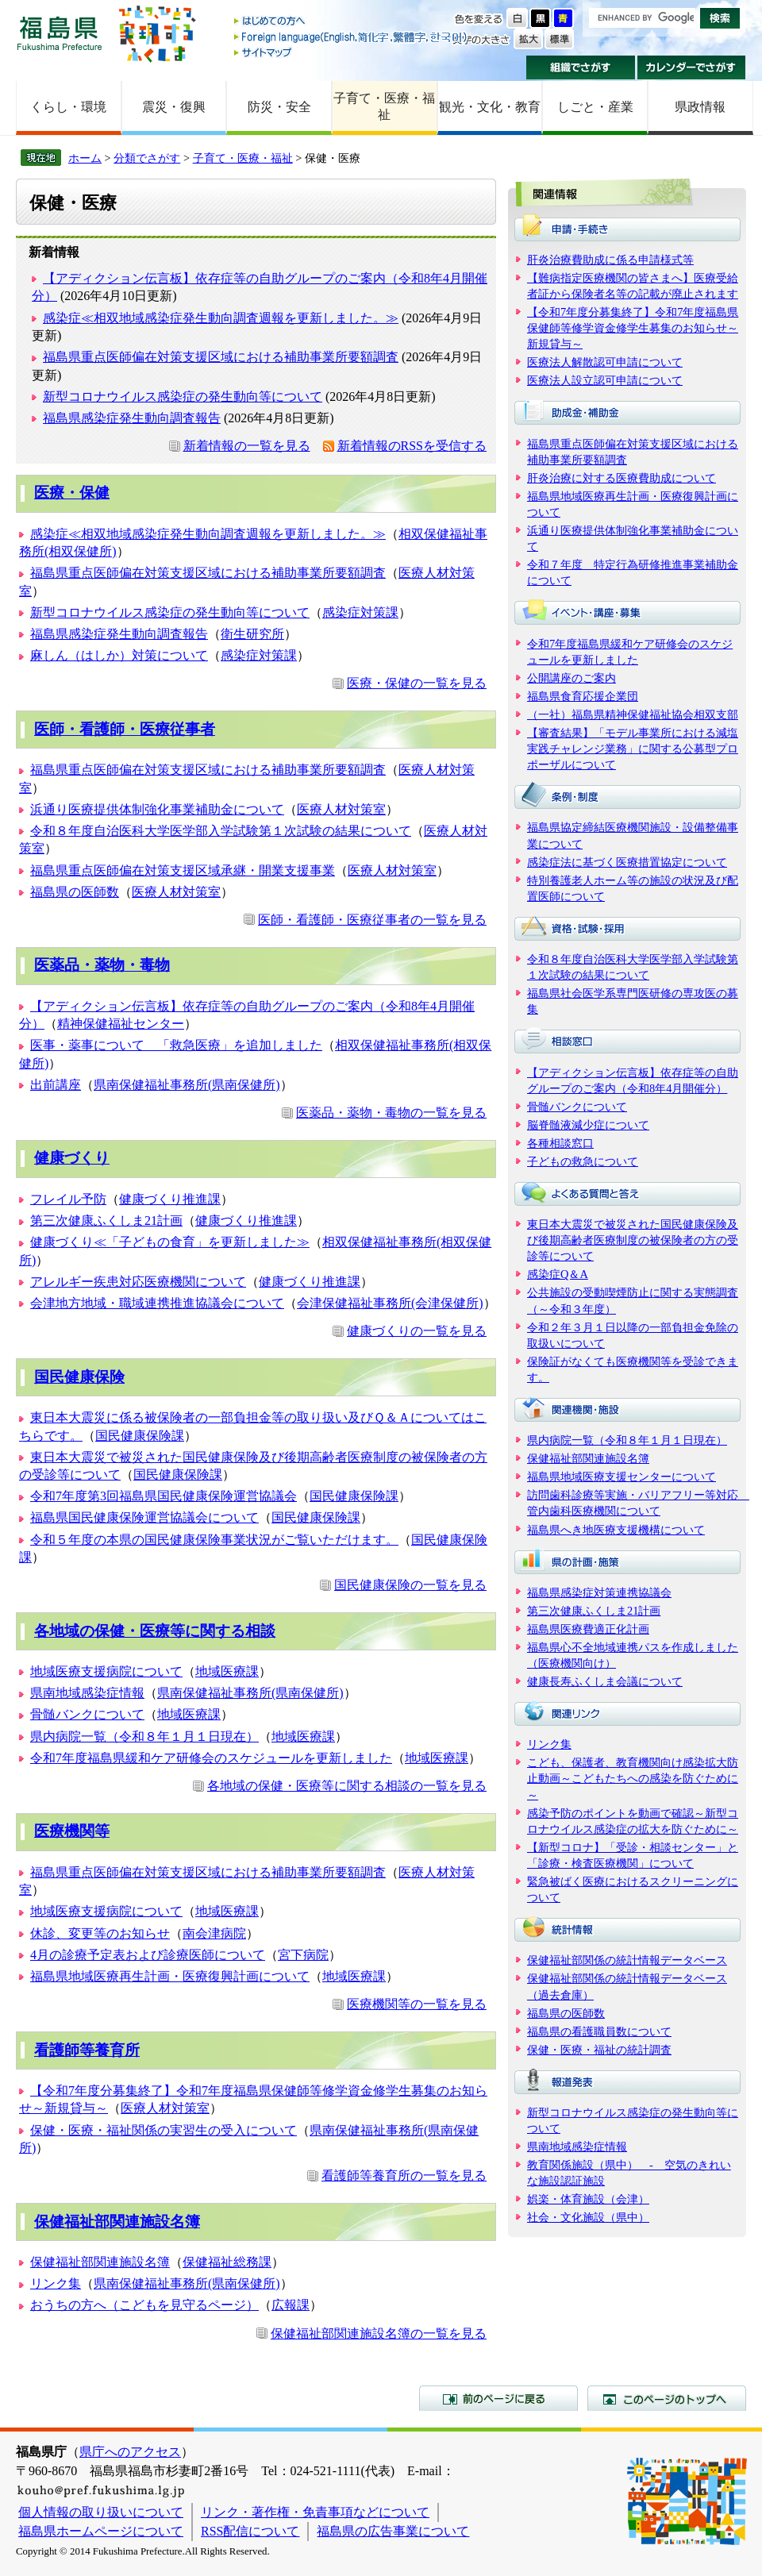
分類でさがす (147, 158)
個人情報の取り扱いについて (100, 2512)
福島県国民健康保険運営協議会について (144, 1517)
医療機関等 (72, 1831)
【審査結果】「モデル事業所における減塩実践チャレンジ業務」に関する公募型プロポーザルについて (632, 748)
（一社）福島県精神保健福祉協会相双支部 (632, 714)
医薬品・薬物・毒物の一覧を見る (391, 1112)
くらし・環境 (68, 107)
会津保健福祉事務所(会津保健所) (390, 1303)
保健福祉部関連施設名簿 (117, 2221)
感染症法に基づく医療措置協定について (627, 862)
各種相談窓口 (560, 1143)
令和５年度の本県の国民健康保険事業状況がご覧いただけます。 (214, 1539)
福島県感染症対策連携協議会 (599, 1592)
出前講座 (55, 1085)
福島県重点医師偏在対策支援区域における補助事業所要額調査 (220, 357)
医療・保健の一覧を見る (417, 683)
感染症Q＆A (557, 1274)
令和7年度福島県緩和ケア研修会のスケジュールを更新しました (211, 1758)
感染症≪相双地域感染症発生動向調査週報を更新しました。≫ (220, 318)
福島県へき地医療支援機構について (616, 1529)
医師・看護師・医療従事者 (124, 729)
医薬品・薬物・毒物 (102, 965)
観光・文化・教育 (490, 107)
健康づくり (72, 1157)
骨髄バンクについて (87, 1714)
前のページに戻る (498, 2398)
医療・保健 (72, 492)
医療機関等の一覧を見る (417, 2004)
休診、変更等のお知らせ (100, 1933)
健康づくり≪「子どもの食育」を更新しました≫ (170, 1242)
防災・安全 (279, 107)
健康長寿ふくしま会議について (605, 1681)
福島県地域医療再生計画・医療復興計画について (170, 1976)
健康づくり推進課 (170, 1199)
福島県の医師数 (74, 892)
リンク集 (55, 2283)
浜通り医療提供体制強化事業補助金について (157, 809)
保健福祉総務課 (227, 2262)
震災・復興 (174, 107)
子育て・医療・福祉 (384, 106)
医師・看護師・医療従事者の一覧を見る (372, 919)
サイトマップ (352, 52)
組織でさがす (580, 67)
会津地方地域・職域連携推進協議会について (157, 1303)
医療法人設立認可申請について (605, 380)
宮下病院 (303, 1955)
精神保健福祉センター (120, 1023)
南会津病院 (214, 1933)
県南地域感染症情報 (87, 1693)
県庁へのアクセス (130, 2452)
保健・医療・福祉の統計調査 (599, 2049)
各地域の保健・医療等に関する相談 (154, 1631)
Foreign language (352, 36)
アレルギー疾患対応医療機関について (138, 1281)
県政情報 (700, 107)
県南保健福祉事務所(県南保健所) (187, 1085)
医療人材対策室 (341, 809)
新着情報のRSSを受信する (412, 445)
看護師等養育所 (87, 2050)
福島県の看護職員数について (599, 2031)
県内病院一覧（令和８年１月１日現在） (144, 1736)
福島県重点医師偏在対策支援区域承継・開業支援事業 (182, 870)
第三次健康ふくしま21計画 (106, 1220)
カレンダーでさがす (691, 67)
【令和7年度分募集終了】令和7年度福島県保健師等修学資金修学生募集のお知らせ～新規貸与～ (632, 328)
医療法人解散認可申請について (605, 362)
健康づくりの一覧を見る (417, 1331)
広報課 (290, 2305)
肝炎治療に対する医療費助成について (621, 478)
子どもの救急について (582, 1161)
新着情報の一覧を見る (246, 445)
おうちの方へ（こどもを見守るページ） (144, 2305)
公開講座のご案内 (571, 678)
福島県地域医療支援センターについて (621, 1476)
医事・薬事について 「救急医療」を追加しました (176, 1045)
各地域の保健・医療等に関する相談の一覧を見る (347, 1785)
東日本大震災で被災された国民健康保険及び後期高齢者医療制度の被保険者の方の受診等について (632, 1240)
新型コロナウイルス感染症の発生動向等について (182, 396)
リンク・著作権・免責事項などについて (315, 2512)
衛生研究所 (252, 634)
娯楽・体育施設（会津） (588, 2199)
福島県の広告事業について (393, 2531)
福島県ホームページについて (100, 2531)
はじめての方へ (352, 21)
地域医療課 (227, 1671)
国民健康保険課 (139, 1435)
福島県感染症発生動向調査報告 (132, 418)
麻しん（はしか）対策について (119, 655)
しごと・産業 (595, 107)
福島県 (59, 33)
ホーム (85, 158)
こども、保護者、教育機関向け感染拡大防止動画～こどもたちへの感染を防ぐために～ (632, 1778)
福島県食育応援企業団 (582, 696)
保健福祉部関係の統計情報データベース (627, 1960)
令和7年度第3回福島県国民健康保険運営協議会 (163, 1496)
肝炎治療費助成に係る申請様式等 (610, 259)
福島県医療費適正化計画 (588, 1629)
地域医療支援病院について (106, 1671)
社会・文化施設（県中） (588, 2217)
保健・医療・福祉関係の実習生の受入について (163, 2130)
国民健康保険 (79, 1377)
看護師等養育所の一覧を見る (404, 2175)
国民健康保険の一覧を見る (410, 1585)
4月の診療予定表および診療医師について (147, 1955)
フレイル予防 (68, 1199)
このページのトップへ (666, 2398)
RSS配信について (250, 2531)
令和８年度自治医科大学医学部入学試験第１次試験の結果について (220, 830)
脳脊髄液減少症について (588, 1125)
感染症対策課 (360, 612)
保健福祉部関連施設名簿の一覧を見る (379, 2333)
